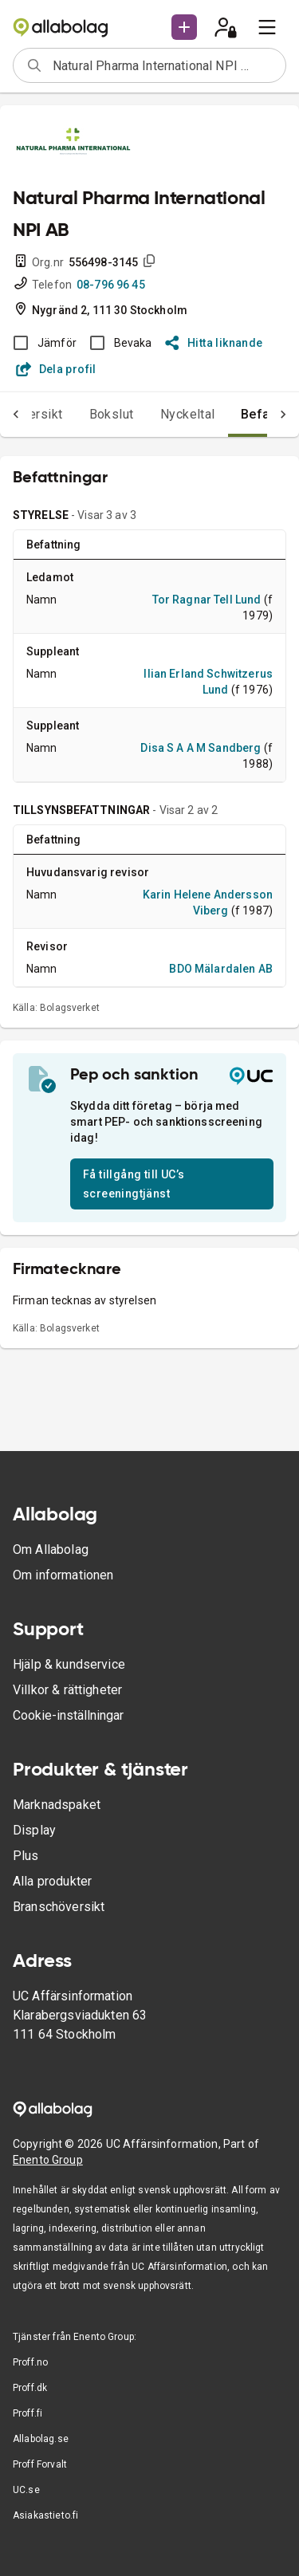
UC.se (26, 2489)
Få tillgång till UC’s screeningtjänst (133, 1184)
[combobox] (164, 65)
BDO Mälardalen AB (221, 968)
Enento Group (48, 2159)
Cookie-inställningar (68, 1715)
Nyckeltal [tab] (187, 414)
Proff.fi (27, 2413)
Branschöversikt (58, 1906)
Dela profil (56, 369)
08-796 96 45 (111, 284)
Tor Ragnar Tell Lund (207, 599)
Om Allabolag (51, 1549)
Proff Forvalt (40, 2464)
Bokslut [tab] (111, 414)
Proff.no (30, 2362)
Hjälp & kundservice (69, 1664)
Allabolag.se (41, 2438)
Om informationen (63, 1575)
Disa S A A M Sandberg (200, 747)
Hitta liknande (214, 343)
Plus (26, 1855)
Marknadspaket (56, 1804)
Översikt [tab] (38, 414)
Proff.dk (30, 2387)
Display (34, 1830)
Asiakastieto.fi (45, 2515)
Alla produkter (52, 1881)
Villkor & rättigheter (67, 1689)
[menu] (267, 27)
